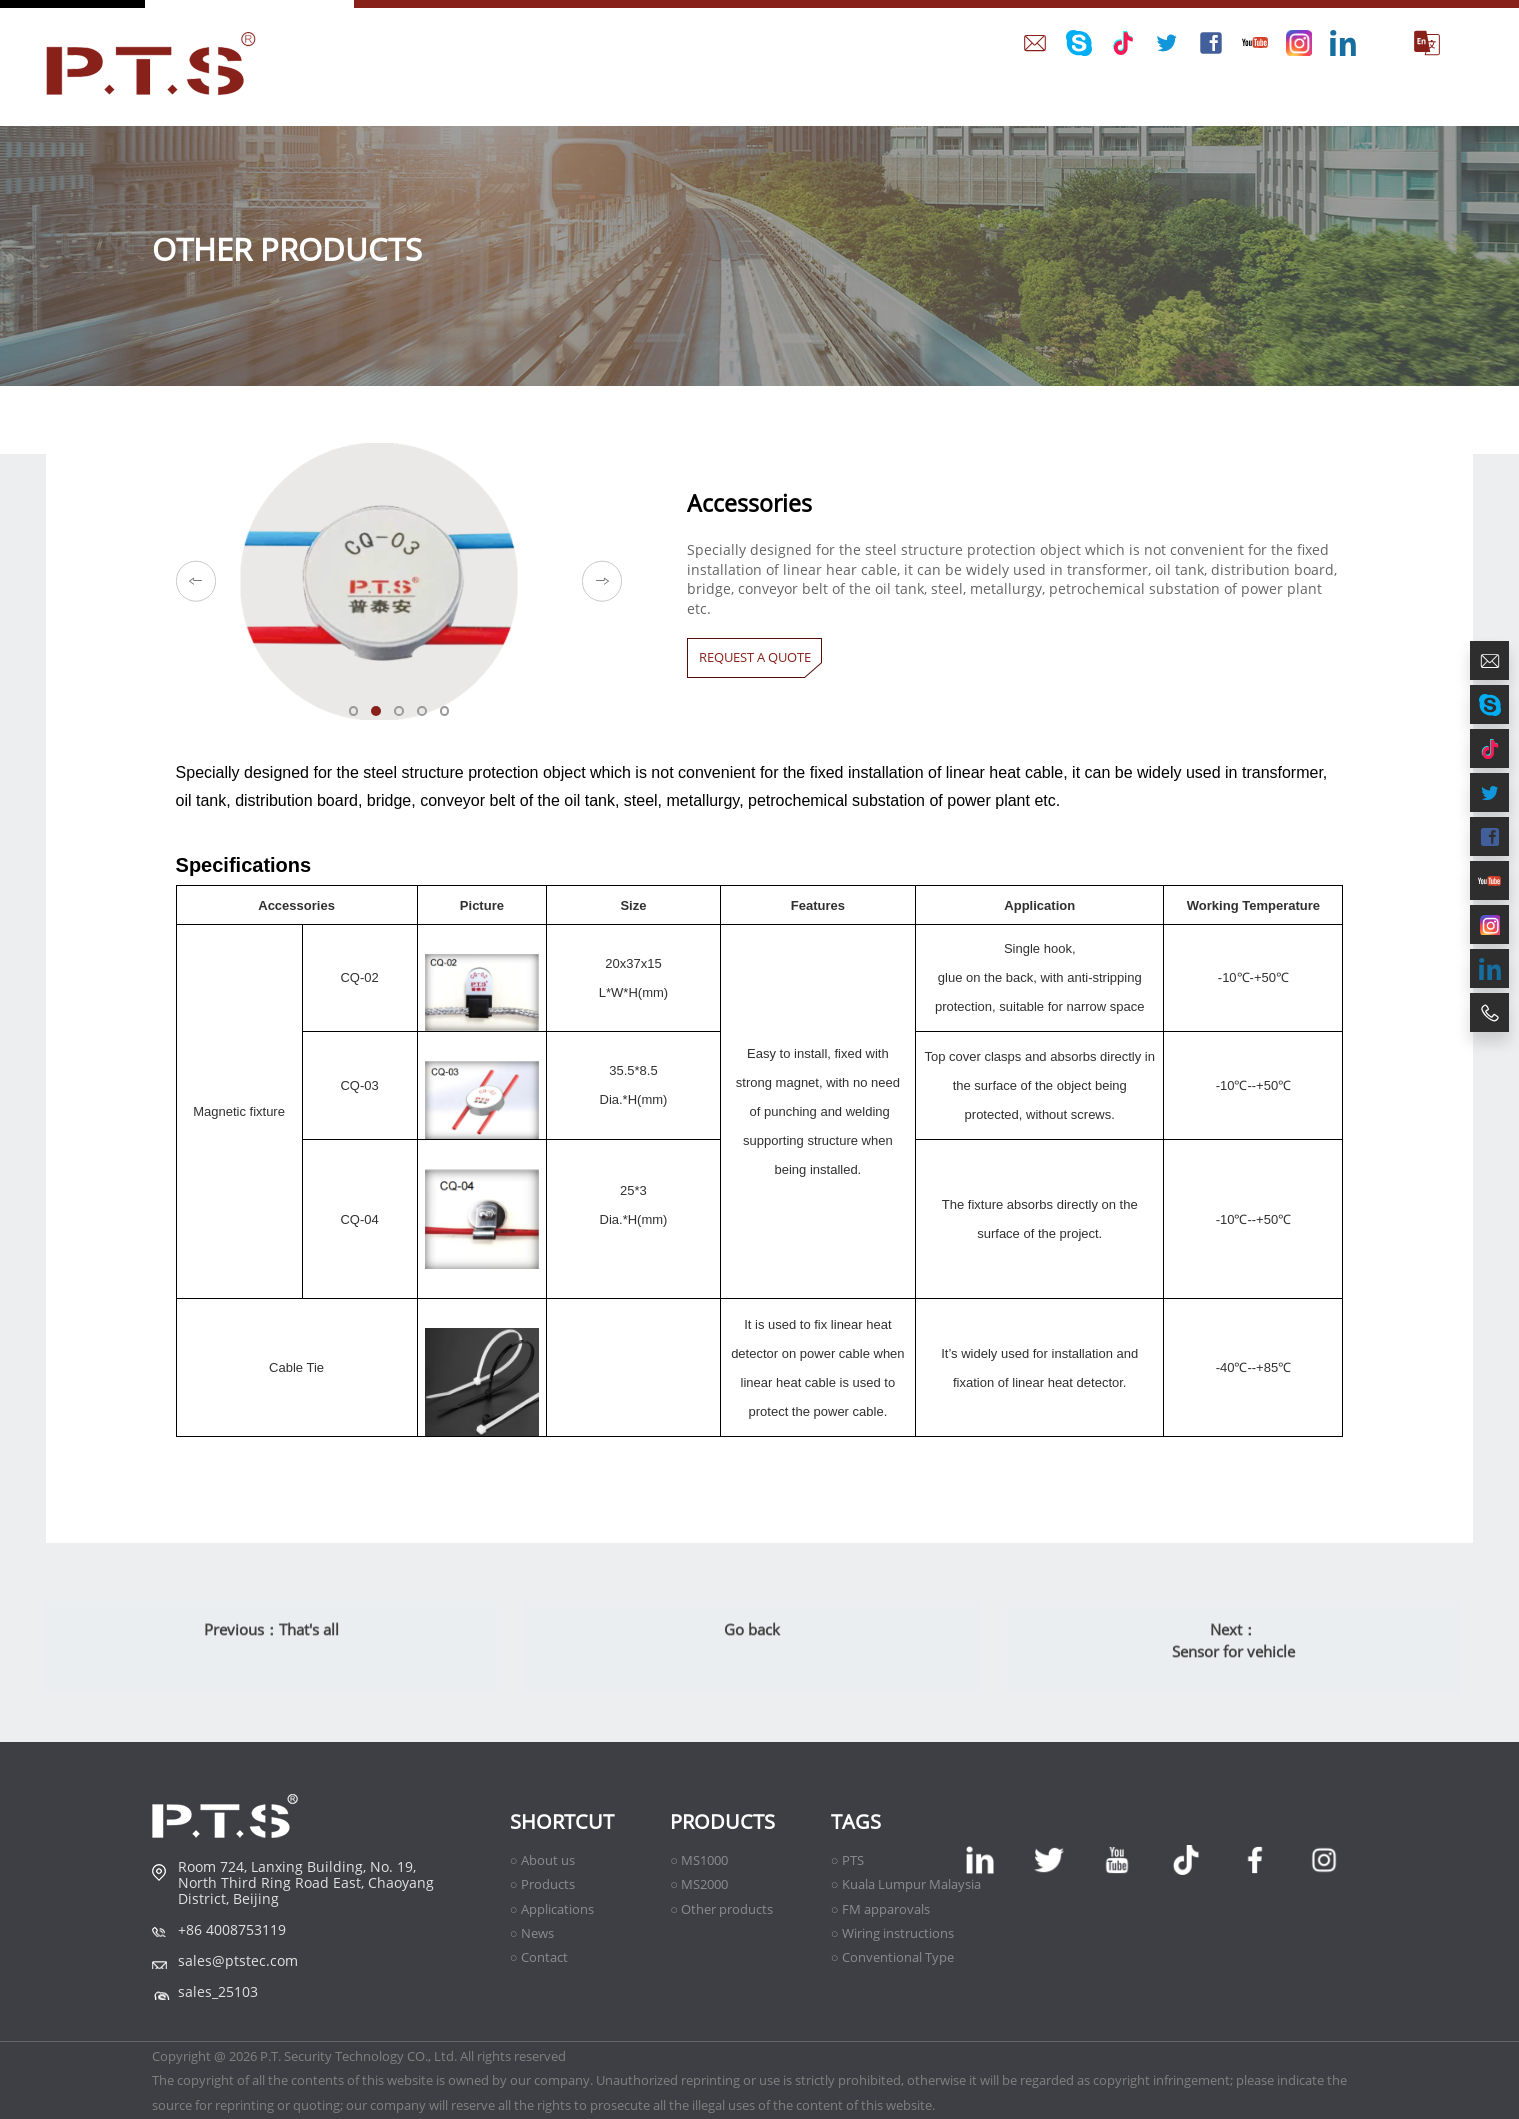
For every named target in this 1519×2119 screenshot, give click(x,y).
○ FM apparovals (880, 1909)
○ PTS (847, 1860)
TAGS (856, 1821)
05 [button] (452, 718)
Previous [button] (196, 581)
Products (722, 1821)
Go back (752, 1653)
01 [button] (361, 718)
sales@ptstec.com (238, 1960)
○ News (532, 1933)
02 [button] (383, 718)
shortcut (562, 1821)
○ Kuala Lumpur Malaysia (906, 1884)
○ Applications (552, 1909)
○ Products (542, 1884)
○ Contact (539, 1957)
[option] (399, 581)
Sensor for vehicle (1233, 1675)
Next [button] (602, 581)
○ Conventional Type (892, 1957)
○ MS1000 (699, 1860)
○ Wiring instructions (892, 1933)
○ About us (542, 1860)
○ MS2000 (699, 1884)
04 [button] (429, 718)
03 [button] (406, 718)
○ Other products (721, 1909)
